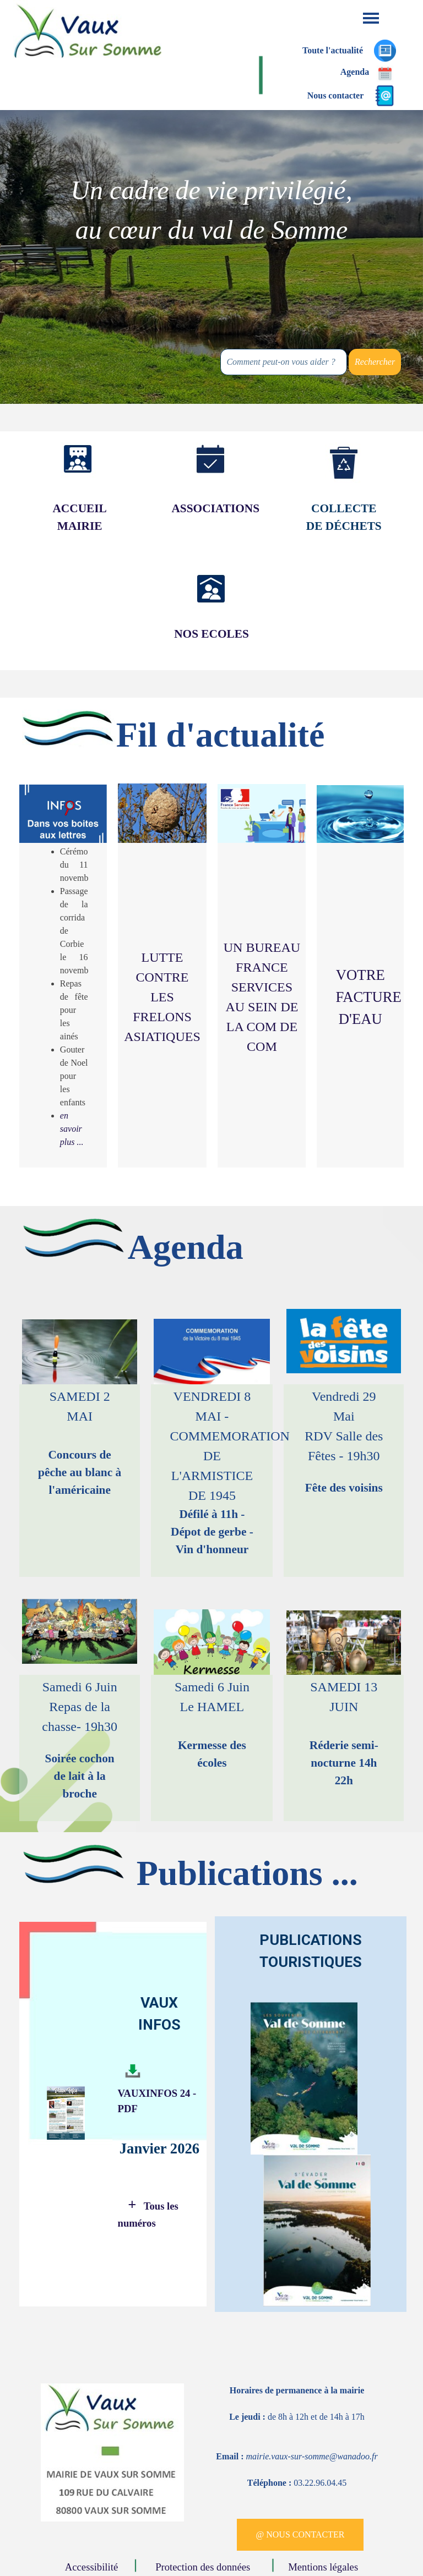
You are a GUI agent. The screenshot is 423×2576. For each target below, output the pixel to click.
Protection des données (204, 2567)
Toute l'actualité (332, 50)
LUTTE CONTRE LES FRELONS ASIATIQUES (162, 997)
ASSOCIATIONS (215, 508)
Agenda (354, 71)
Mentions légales (323, 2567)
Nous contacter (335, 95)
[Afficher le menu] (371, 18)
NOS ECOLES (211, 633)
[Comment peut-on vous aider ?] (283, 362)
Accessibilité (94, 2567)
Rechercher (375, 361)
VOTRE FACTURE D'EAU (368, 997)
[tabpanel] (211, 210)
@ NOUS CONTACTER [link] (300, 2534)
